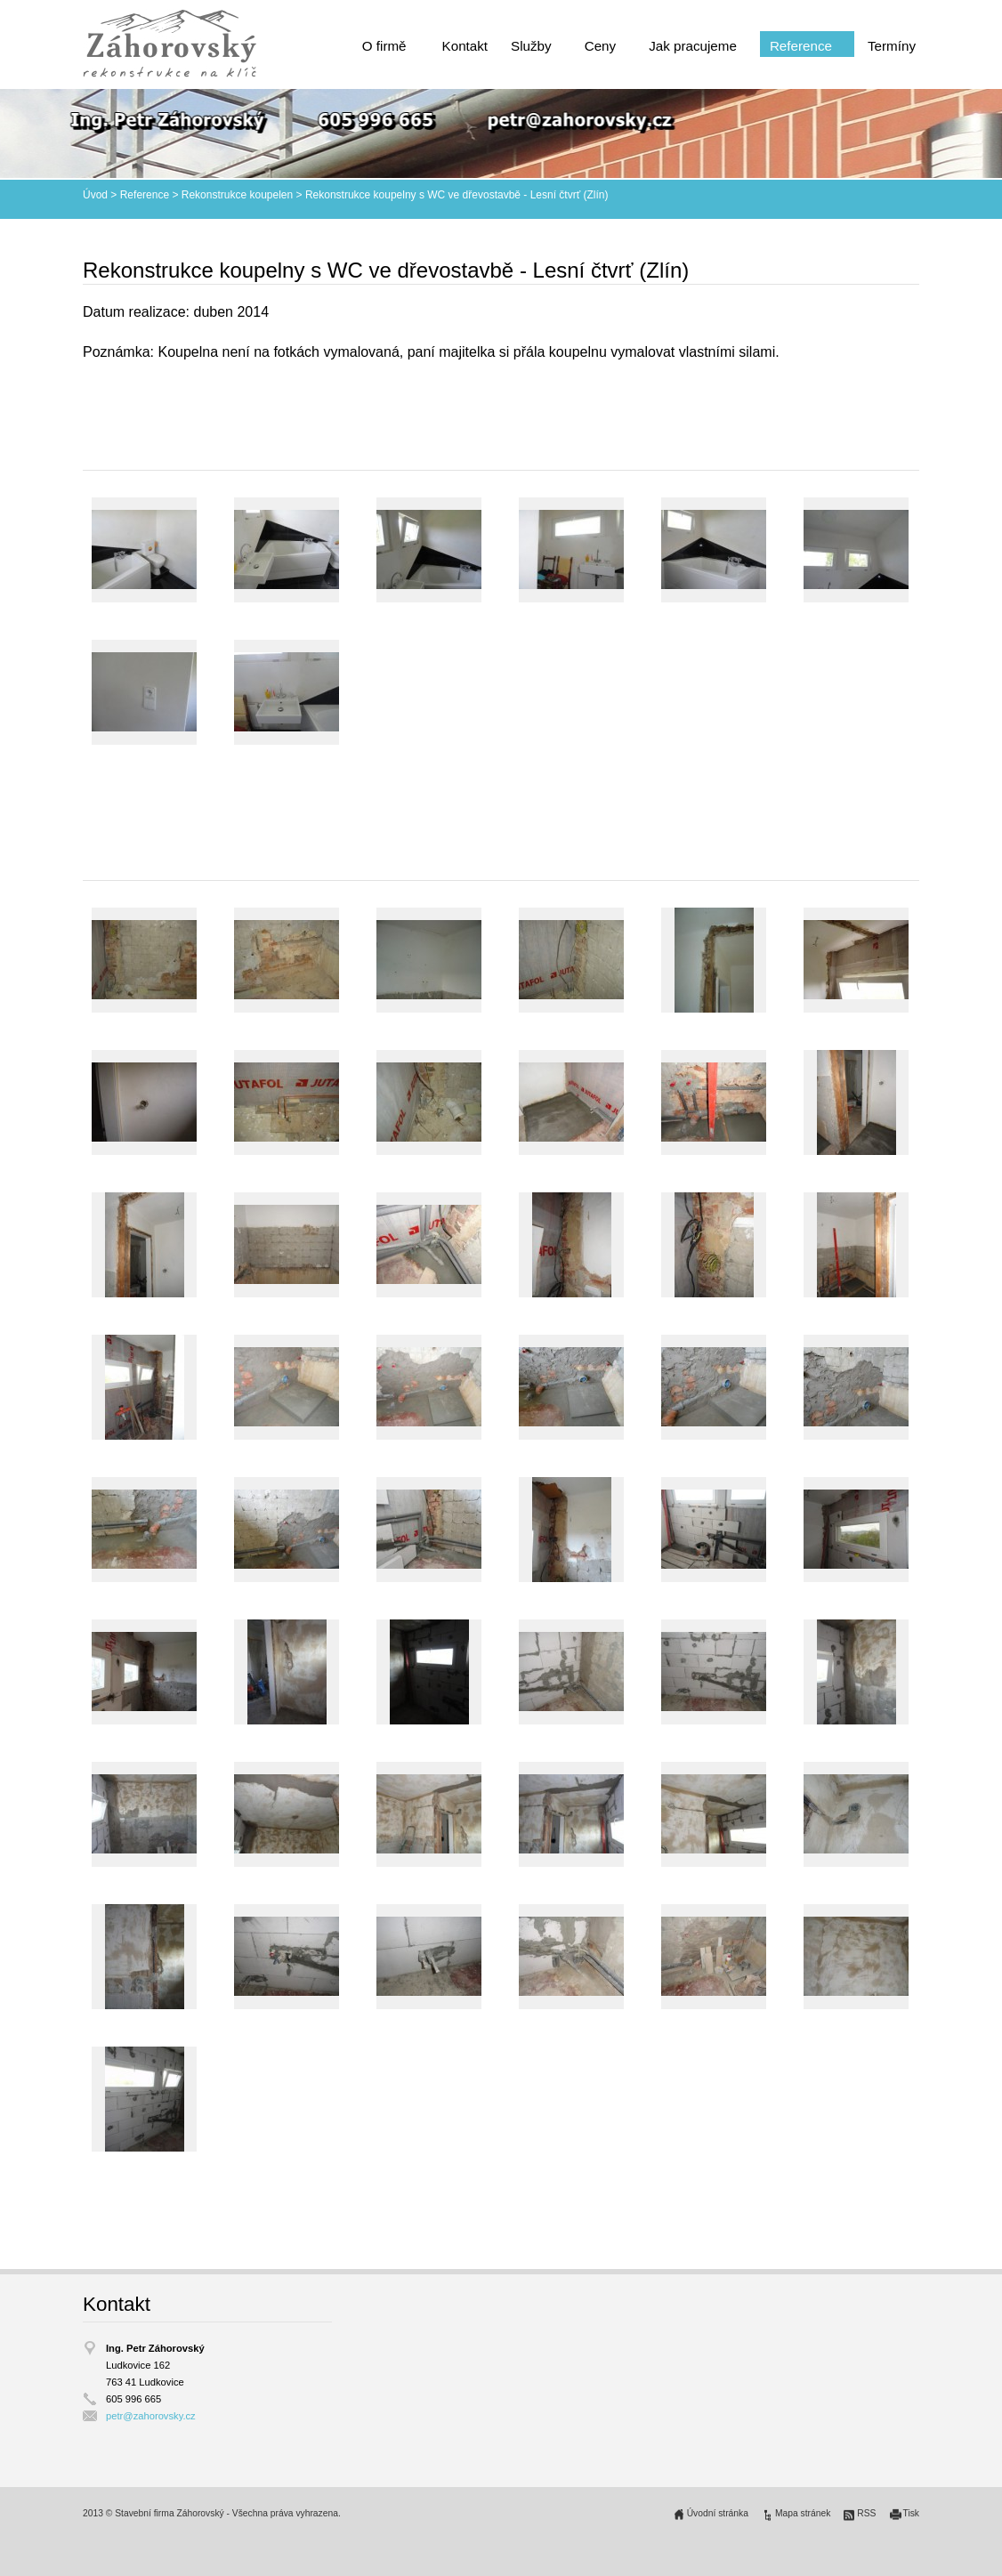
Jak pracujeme (693, 45)
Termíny (892, 45)
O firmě (384, 45)
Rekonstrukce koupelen (237, 195)
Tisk (911, 2513)
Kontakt (465, 45)
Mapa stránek (802, 2513)
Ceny (600, 45)
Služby (531, 45)
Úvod (95, 195)
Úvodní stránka (717, 2513)
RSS (866, 2513)
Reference (801, 45)
